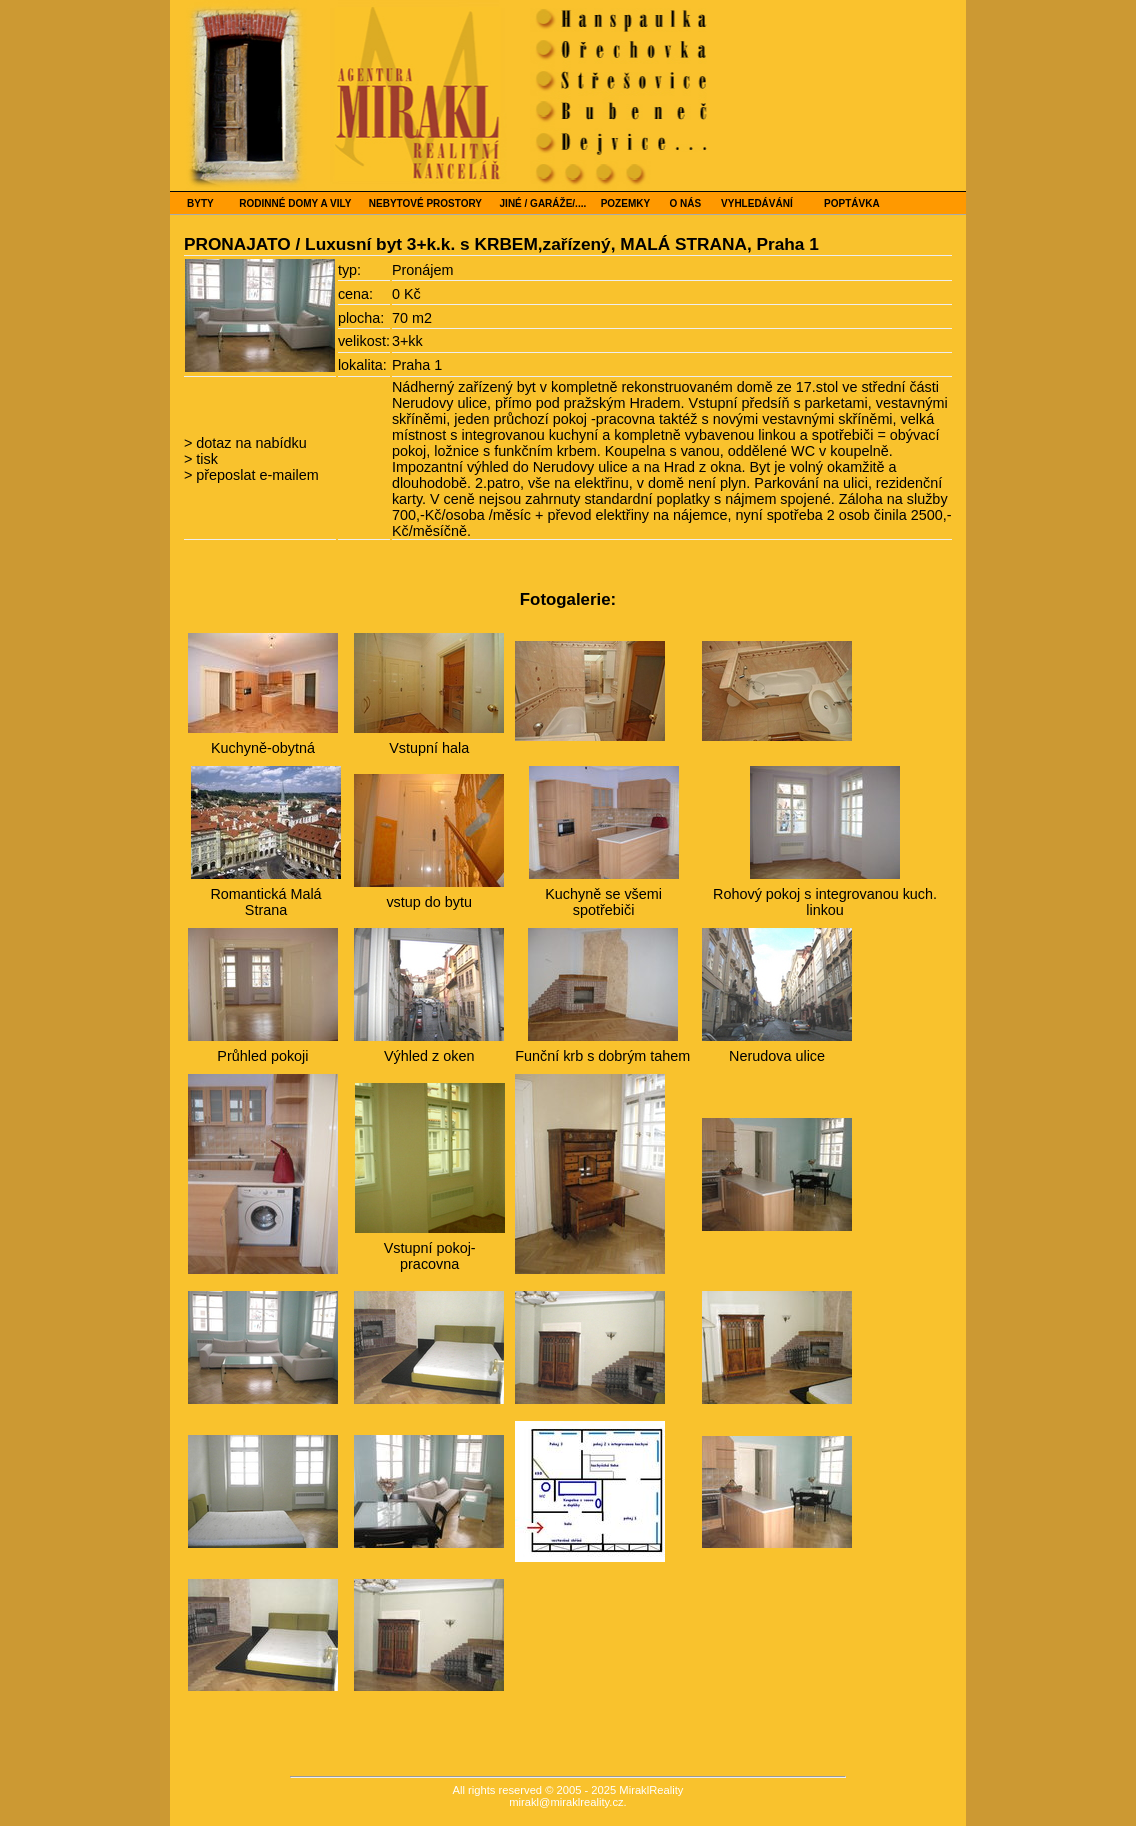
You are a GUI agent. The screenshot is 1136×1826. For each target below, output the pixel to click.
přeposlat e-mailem (255, 475)
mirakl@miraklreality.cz (566, 1802)
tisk (205, 459)
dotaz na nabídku (249, 443)
